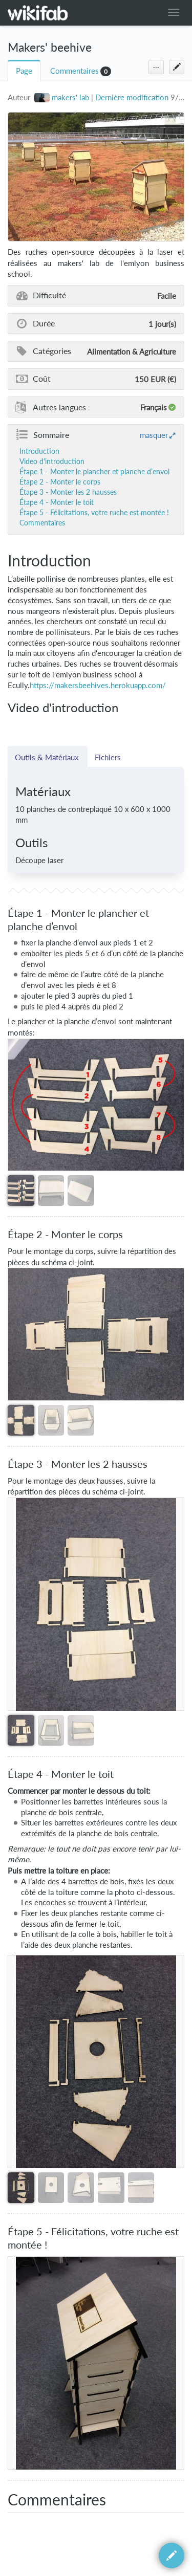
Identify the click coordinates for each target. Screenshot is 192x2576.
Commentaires (74, 71)
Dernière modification (131, 97)
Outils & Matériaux (47, 757)
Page (24, 71)
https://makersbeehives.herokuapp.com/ (98, 685)
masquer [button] (154, 434)
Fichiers (108, 757)
